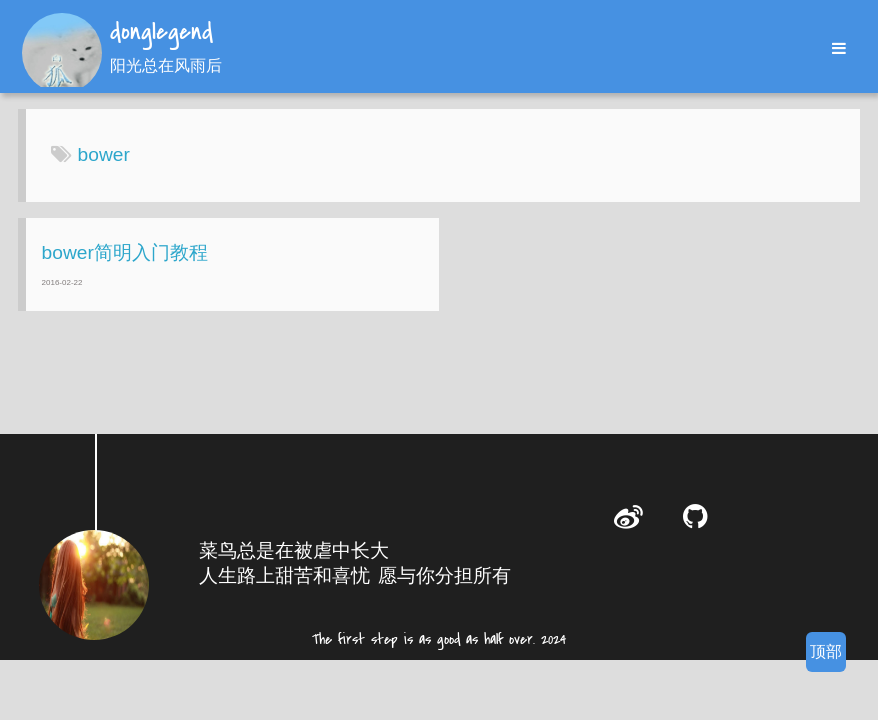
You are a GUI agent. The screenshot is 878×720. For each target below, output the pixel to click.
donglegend (161, 33)
